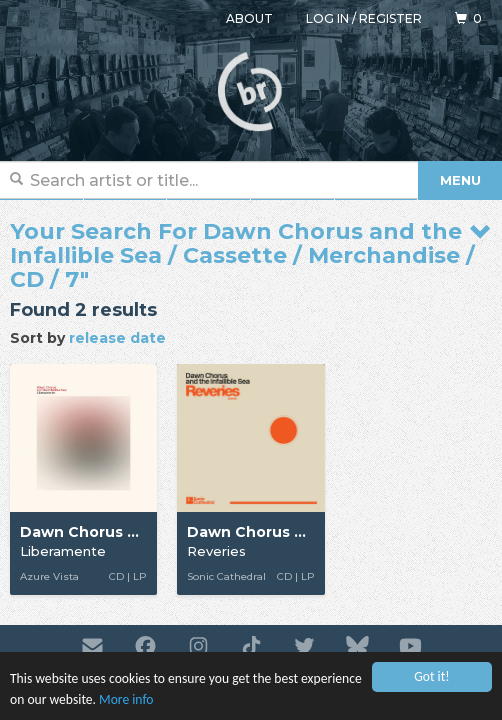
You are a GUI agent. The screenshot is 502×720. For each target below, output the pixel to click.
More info (126, 699)
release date (117, 338)
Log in (327, 18)
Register (390, 18)
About (249, 18)
